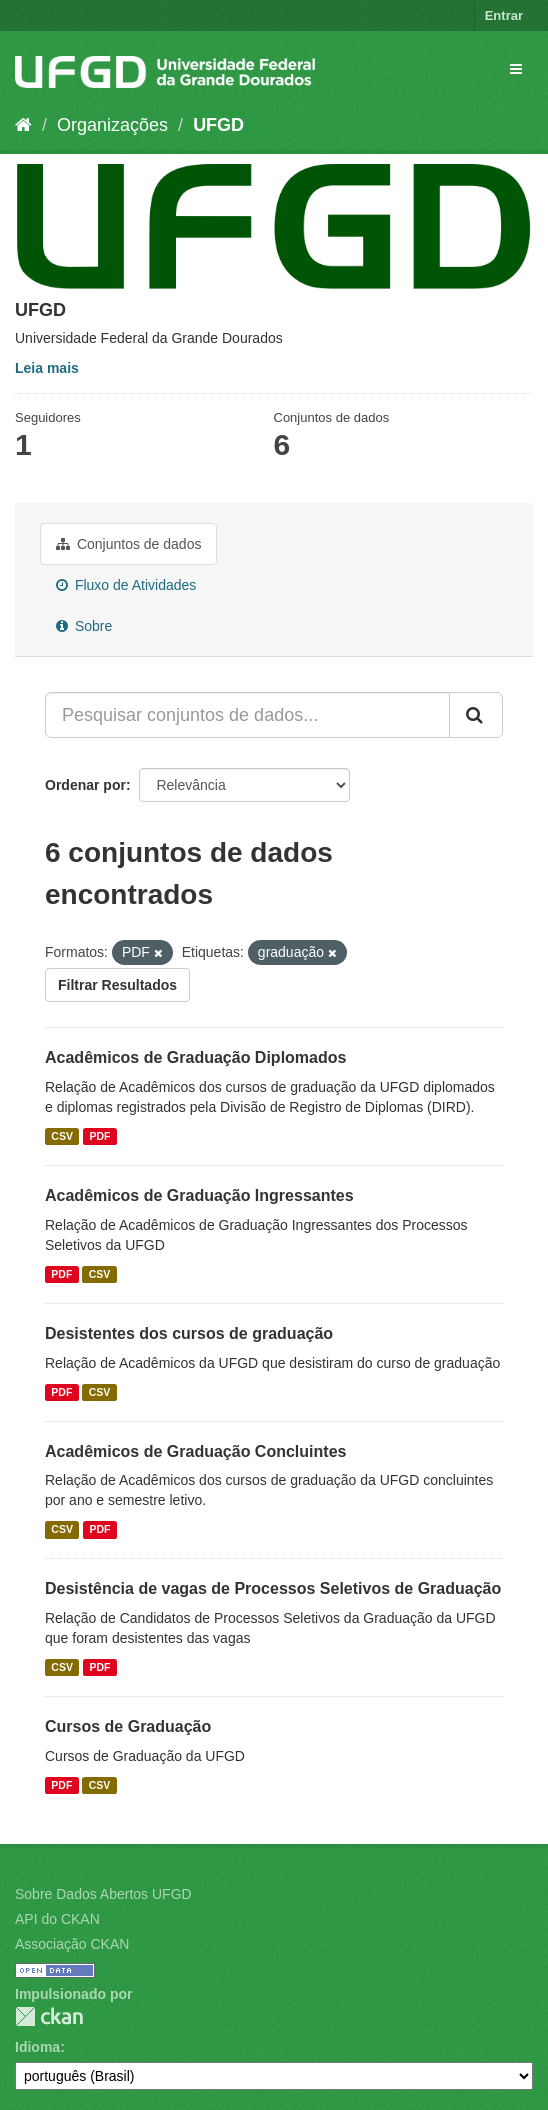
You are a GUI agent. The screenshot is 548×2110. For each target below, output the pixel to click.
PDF (99, 1136)
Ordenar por (85, 785)
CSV (62, 1136)
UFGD (218, 125)
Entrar (504, 15)
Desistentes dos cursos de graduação (189, 1333)
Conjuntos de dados (128, 544)
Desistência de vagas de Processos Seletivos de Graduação (273, 1588)
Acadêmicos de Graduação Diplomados (195, 1057)
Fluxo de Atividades (126, 585)
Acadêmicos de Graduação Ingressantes (199, 1195)
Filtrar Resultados (117, 985)
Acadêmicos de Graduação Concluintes (195, 1451)
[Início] (23, 125)
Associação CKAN (72, 1944)
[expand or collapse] (516, 69)
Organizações (112, 125)
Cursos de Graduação (128, 1726)
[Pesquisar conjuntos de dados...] (247, 715)
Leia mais (47, 368)
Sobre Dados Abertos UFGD (103, 1894)
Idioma (37, 2047)
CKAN (49, 2016)
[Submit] (476, 715)
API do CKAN (57, 1919)
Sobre (84, 626)
